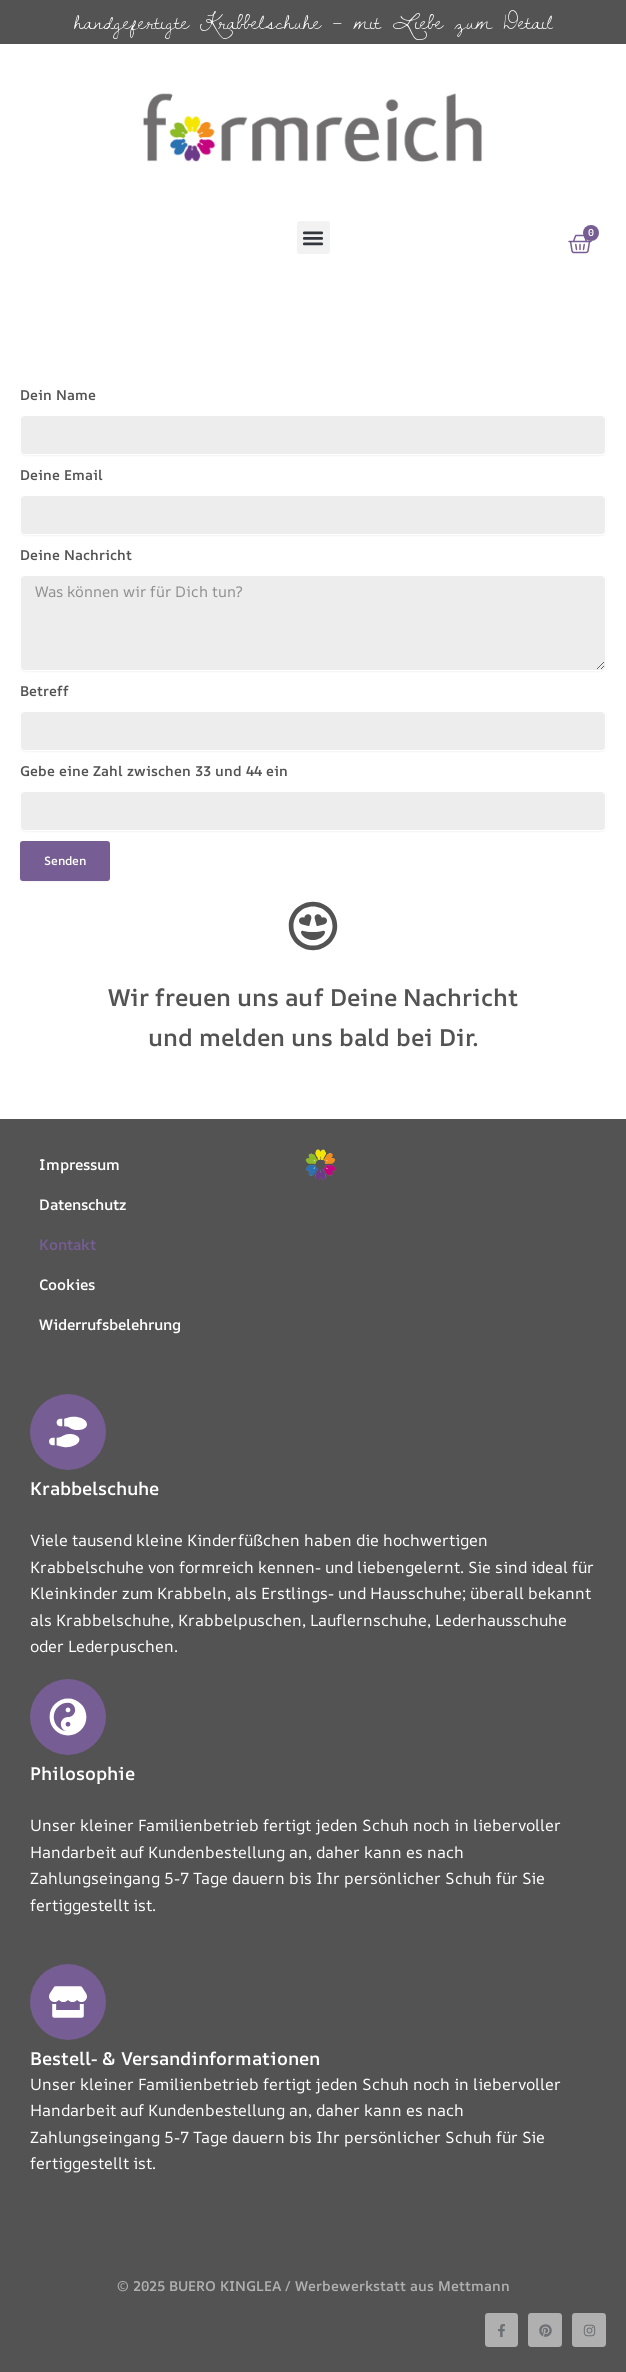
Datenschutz (82, 1204)
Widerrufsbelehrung (110, 1324)
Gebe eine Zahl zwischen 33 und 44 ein (154, 770)
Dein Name (58, 394)
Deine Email (61, 474)
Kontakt (67, 1244)
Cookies (67, 1284)
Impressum (79, 1164)
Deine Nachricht (76, 554)
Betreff (44, 690)
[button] (313, 237)
